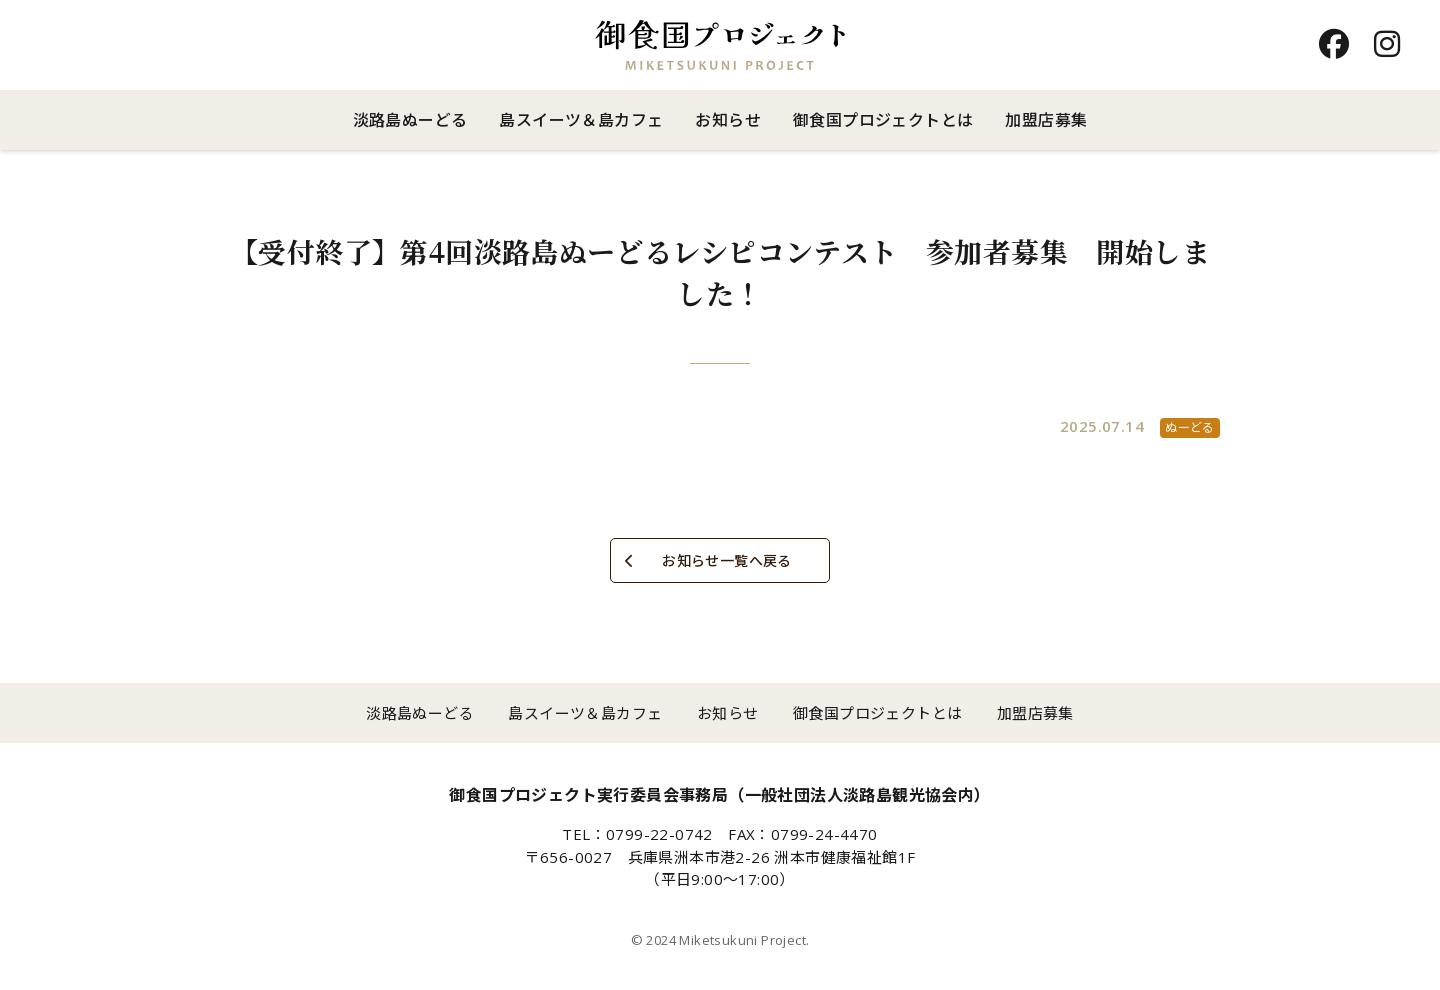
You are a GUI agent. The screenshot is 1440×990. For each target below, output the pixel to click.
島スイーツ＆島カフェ (581, 120)
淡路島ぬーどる (410, 120)
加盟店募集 (1046, 120)
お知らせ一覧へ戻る (727, 560)
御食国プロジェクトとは (883, 120)
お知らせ (728, 120)
